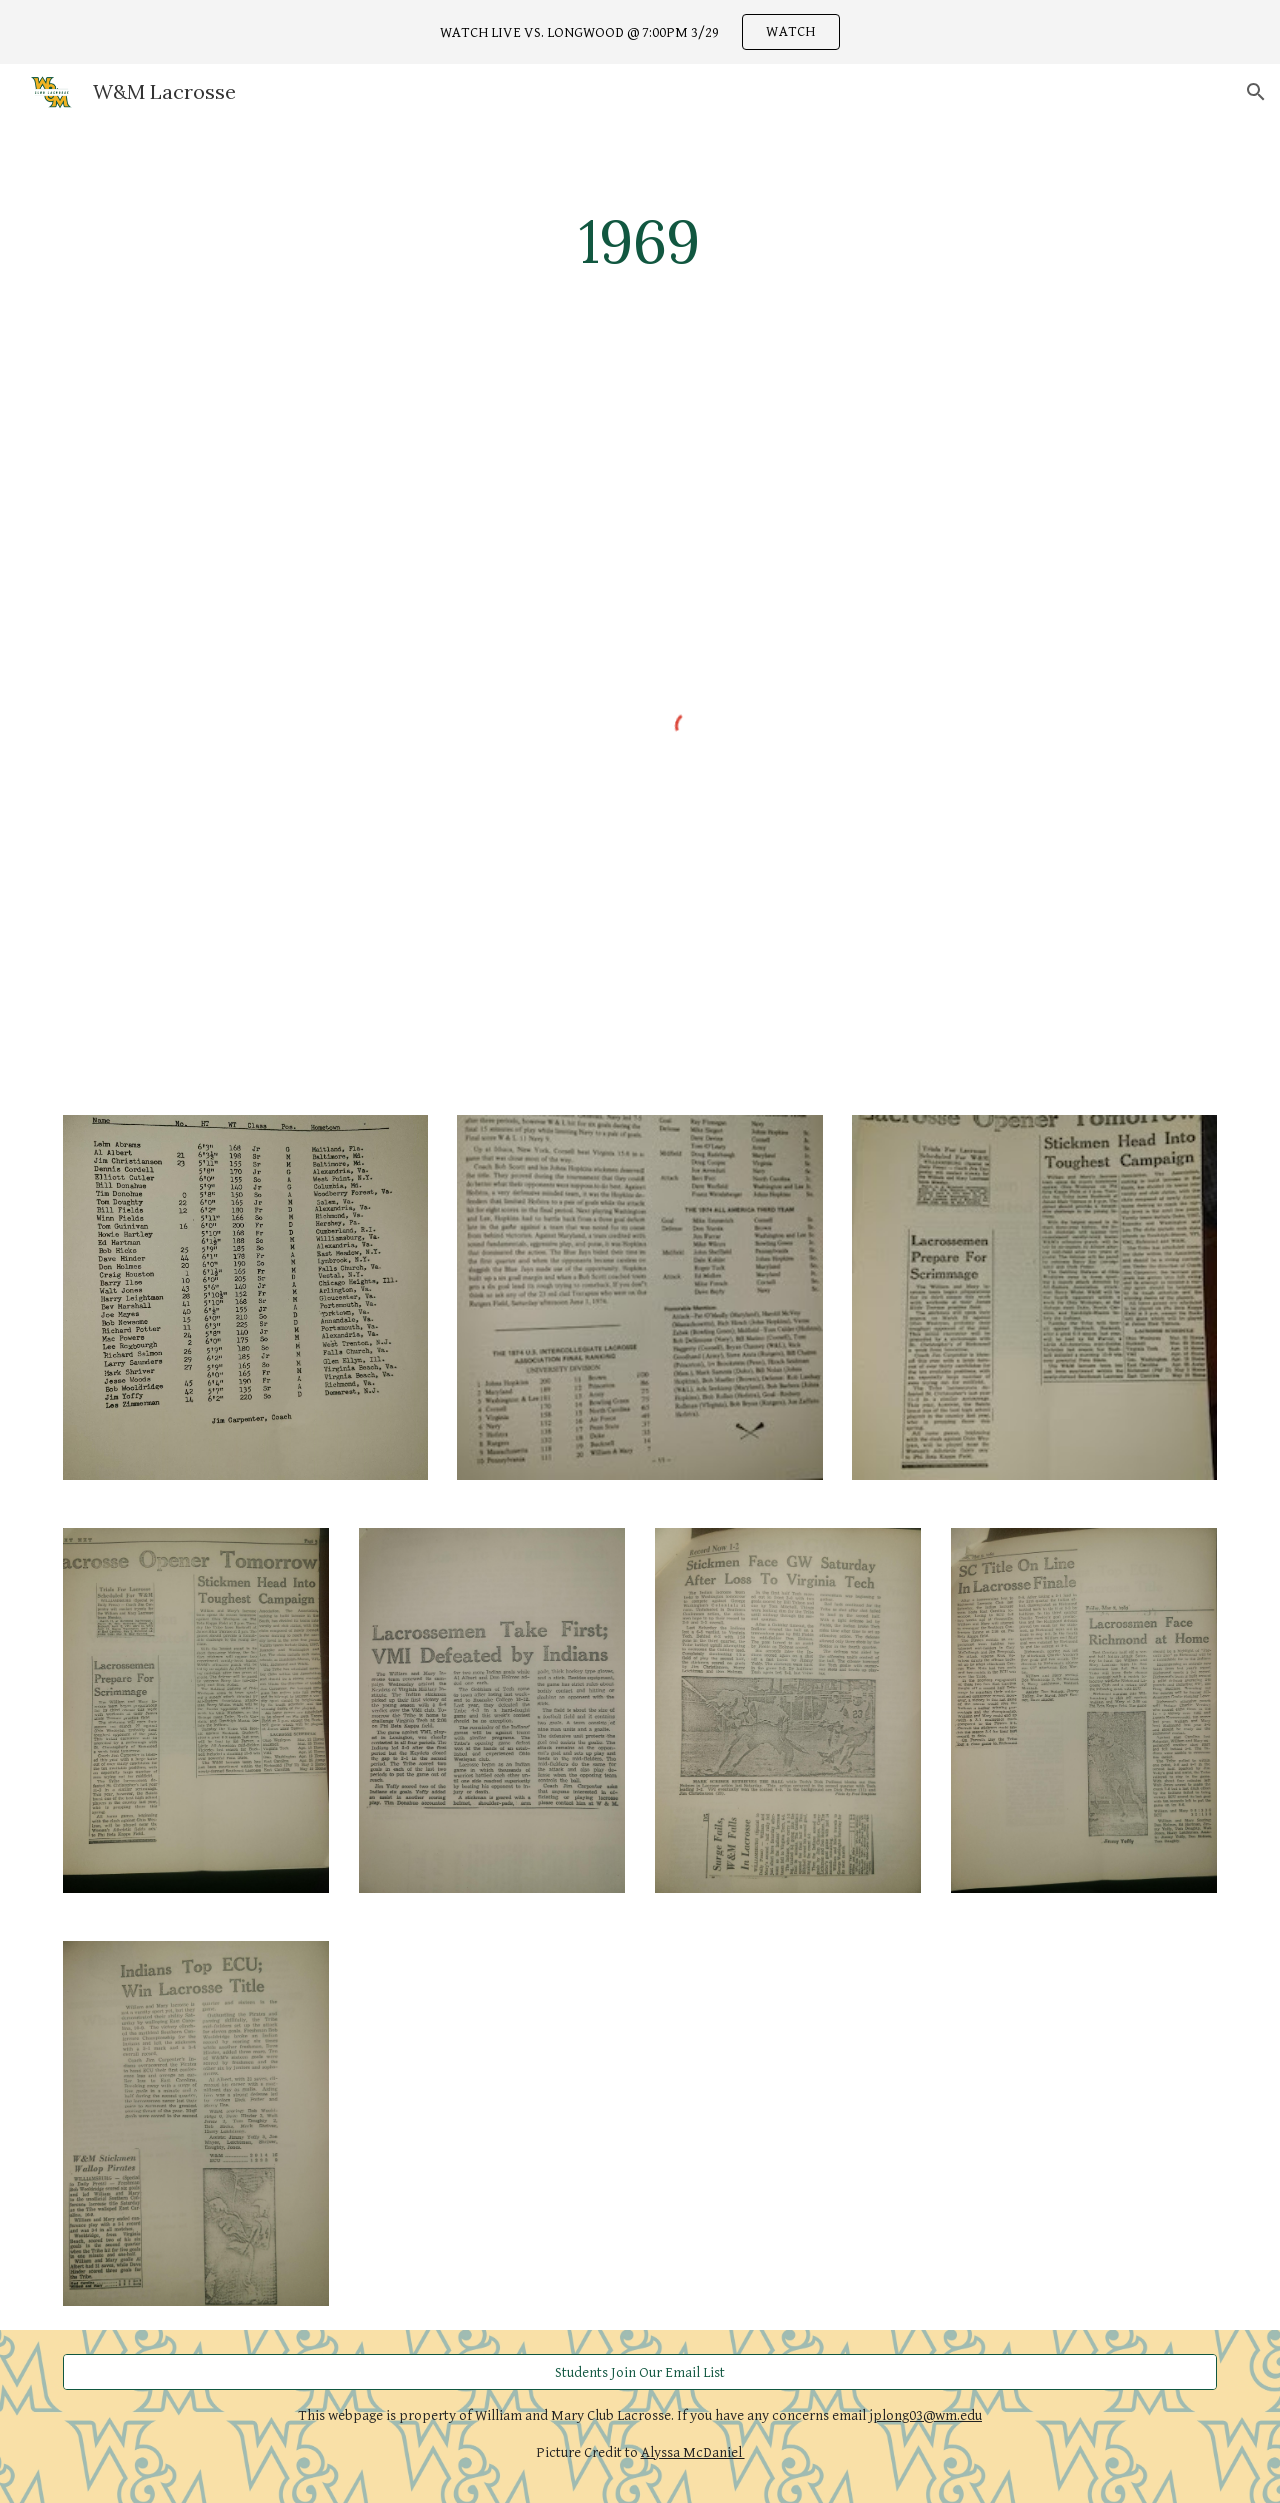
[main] (640, 241)
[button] (1256, 92)
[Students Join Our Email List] (640, 2372)
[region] (640, 32)
